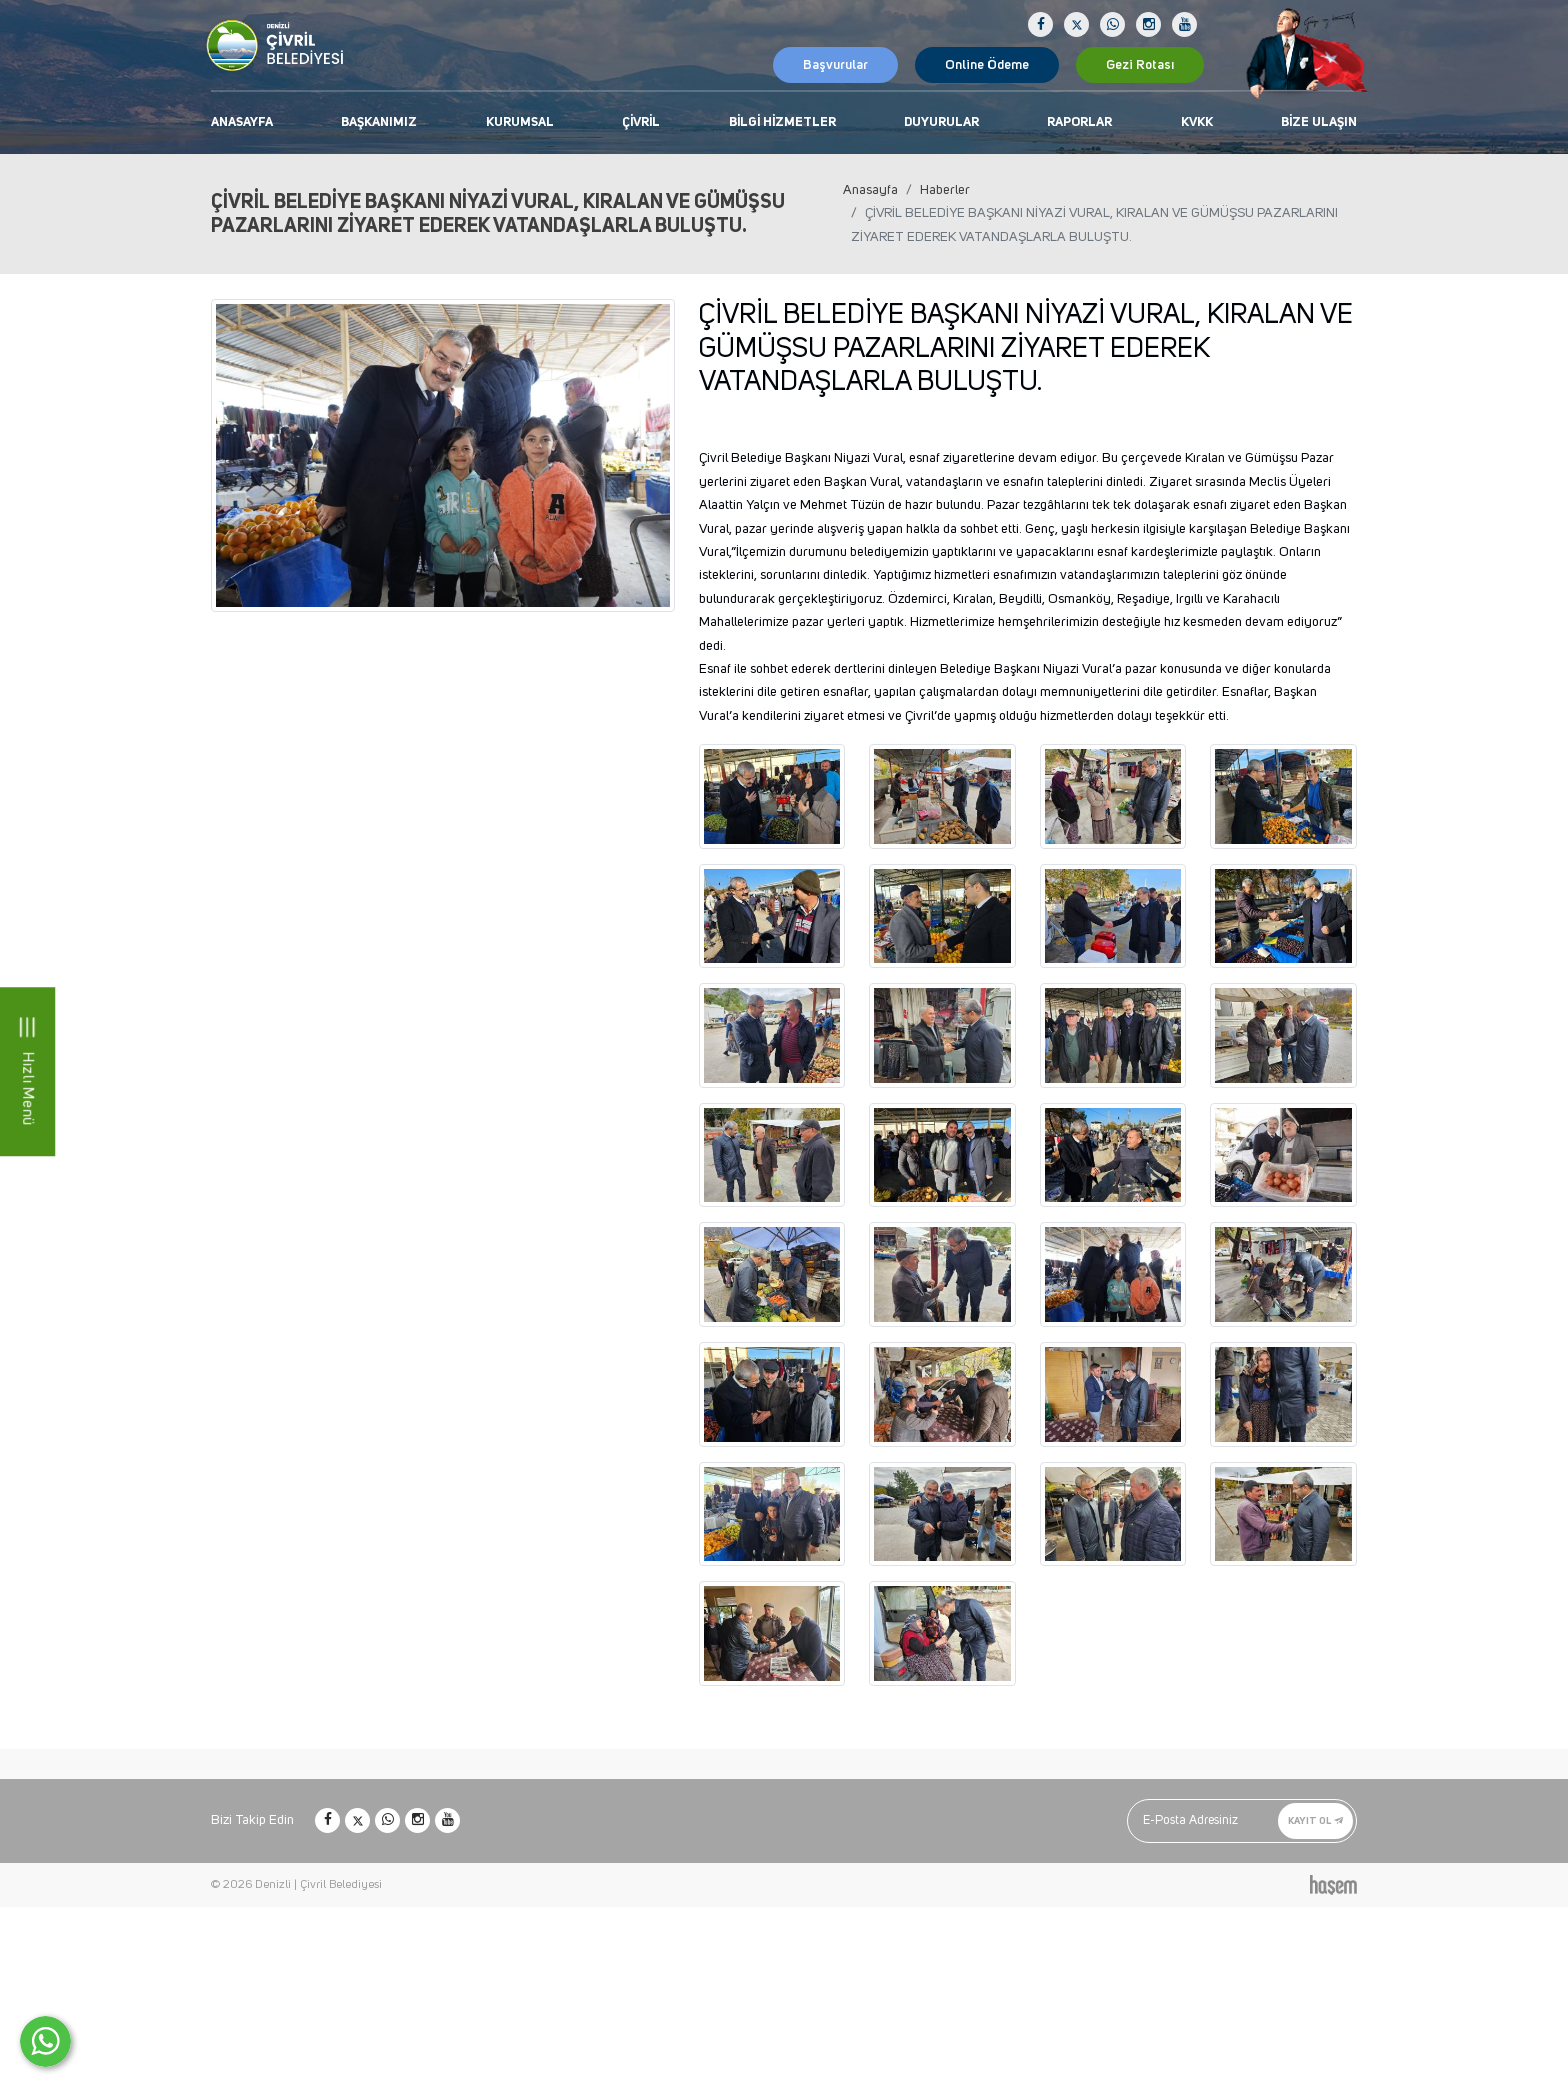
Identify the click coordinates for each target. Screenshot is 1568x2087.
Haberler (945, 190)
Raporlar (1079, 122)
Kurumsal (520, 122)
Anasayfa (242, 122)
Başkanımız (379, 122)
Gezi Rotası (1140, 65)
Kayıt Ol (1315, 1820)
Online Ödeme (987, 65)
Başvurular (835, 65)
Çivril (641, 122)
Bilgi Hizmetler (782, 122)
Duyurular (941, 122)
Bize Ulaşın (1319, 122)
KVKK (1197, 122)
